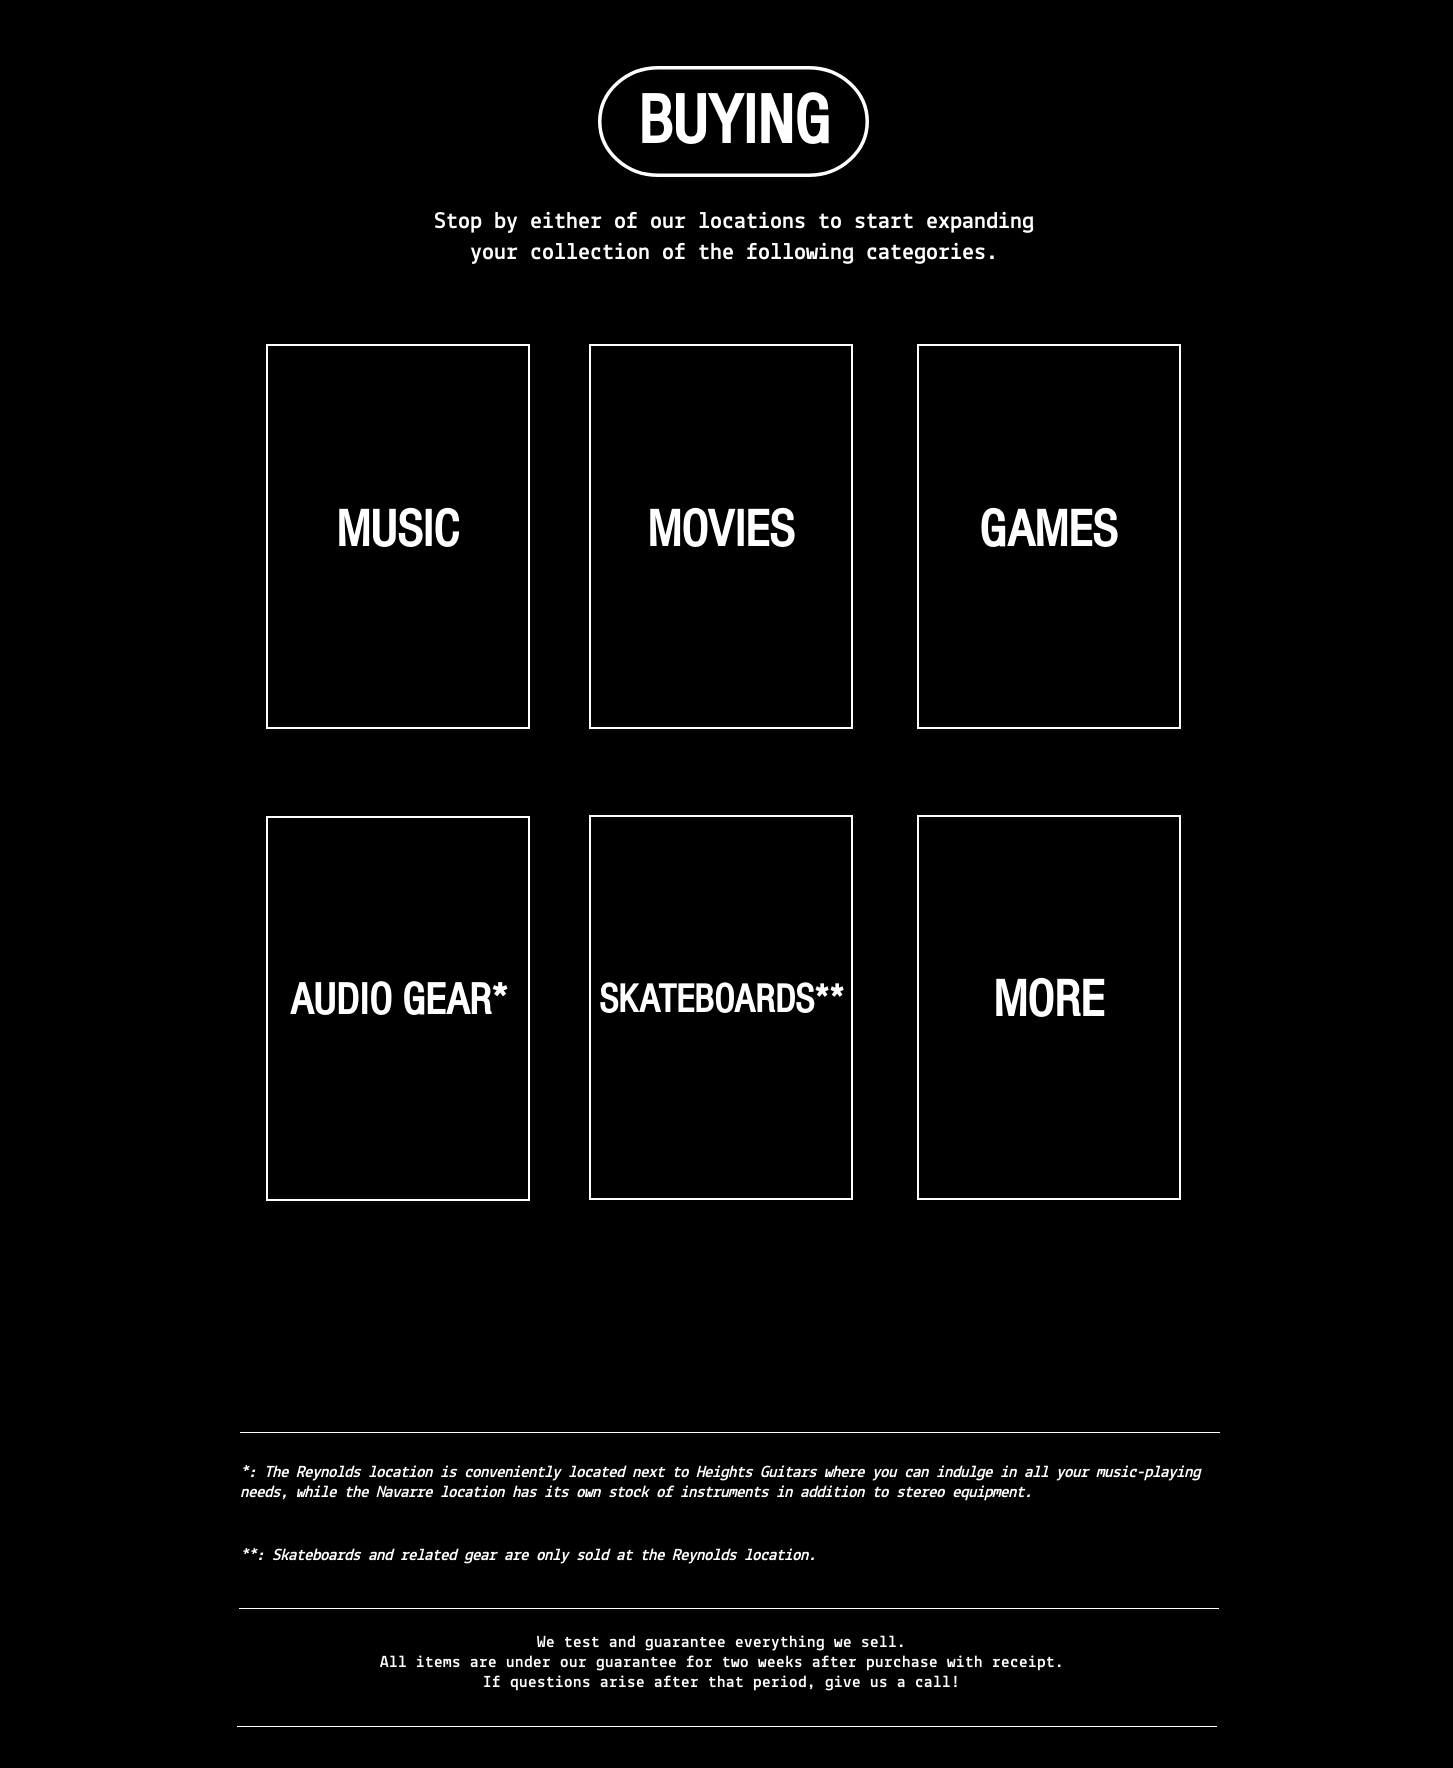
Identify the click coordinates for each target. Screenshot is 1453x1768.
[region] (398, 545)
